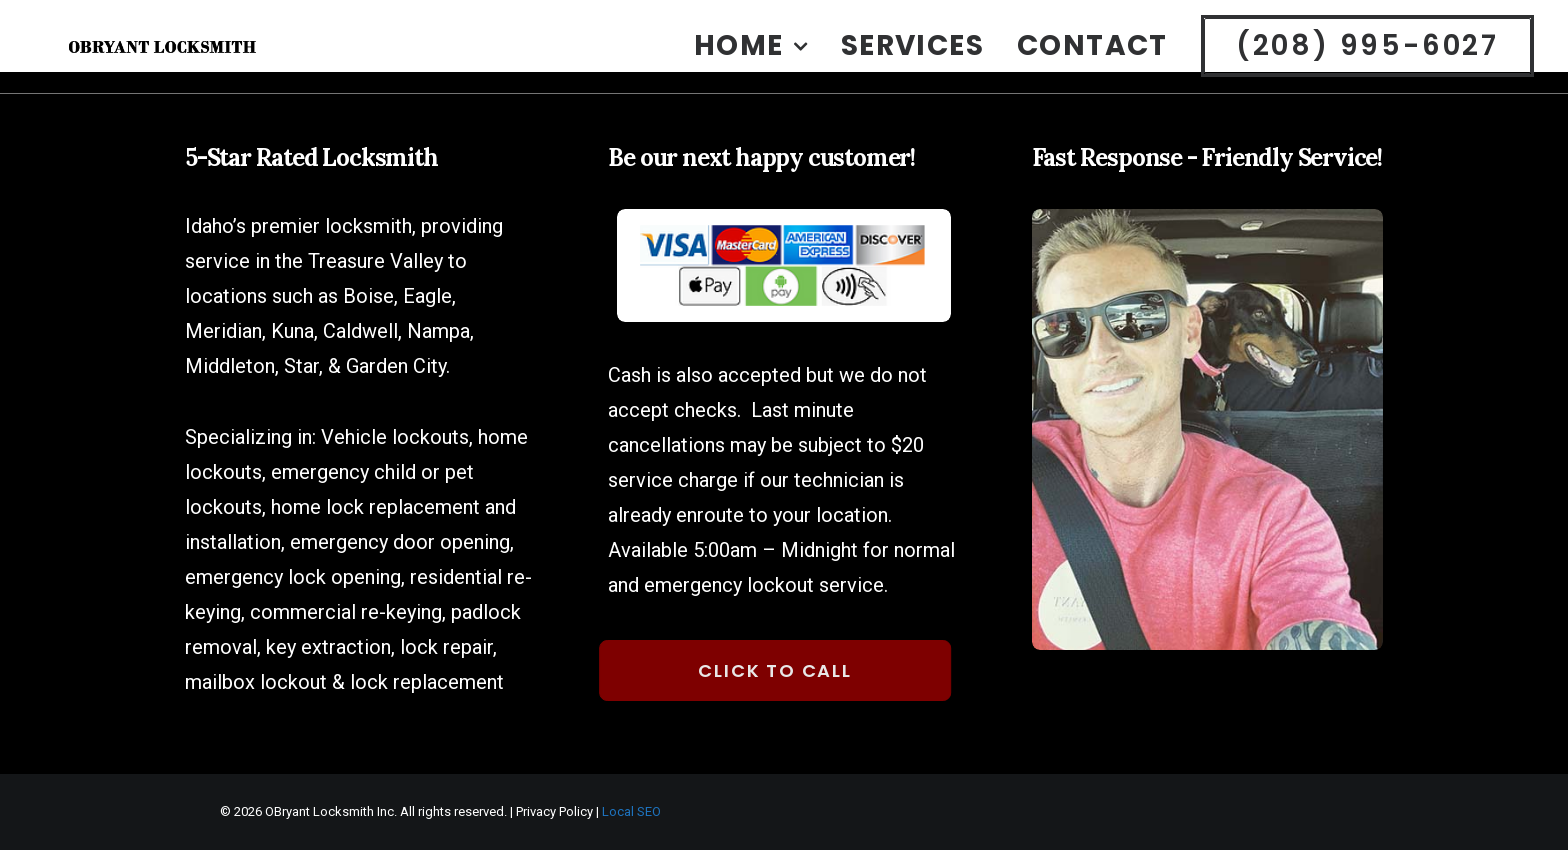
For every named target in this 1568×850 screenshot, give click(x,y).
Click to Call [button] (761, 670)
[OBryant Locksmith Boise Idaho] (204, 61)
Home (751, 60)
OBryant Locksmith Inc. (331, 811)
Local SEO (631, 811)
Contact (1092, 60)
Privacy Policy (554, 811)
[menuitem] (758, 61)
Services (912, 60)
